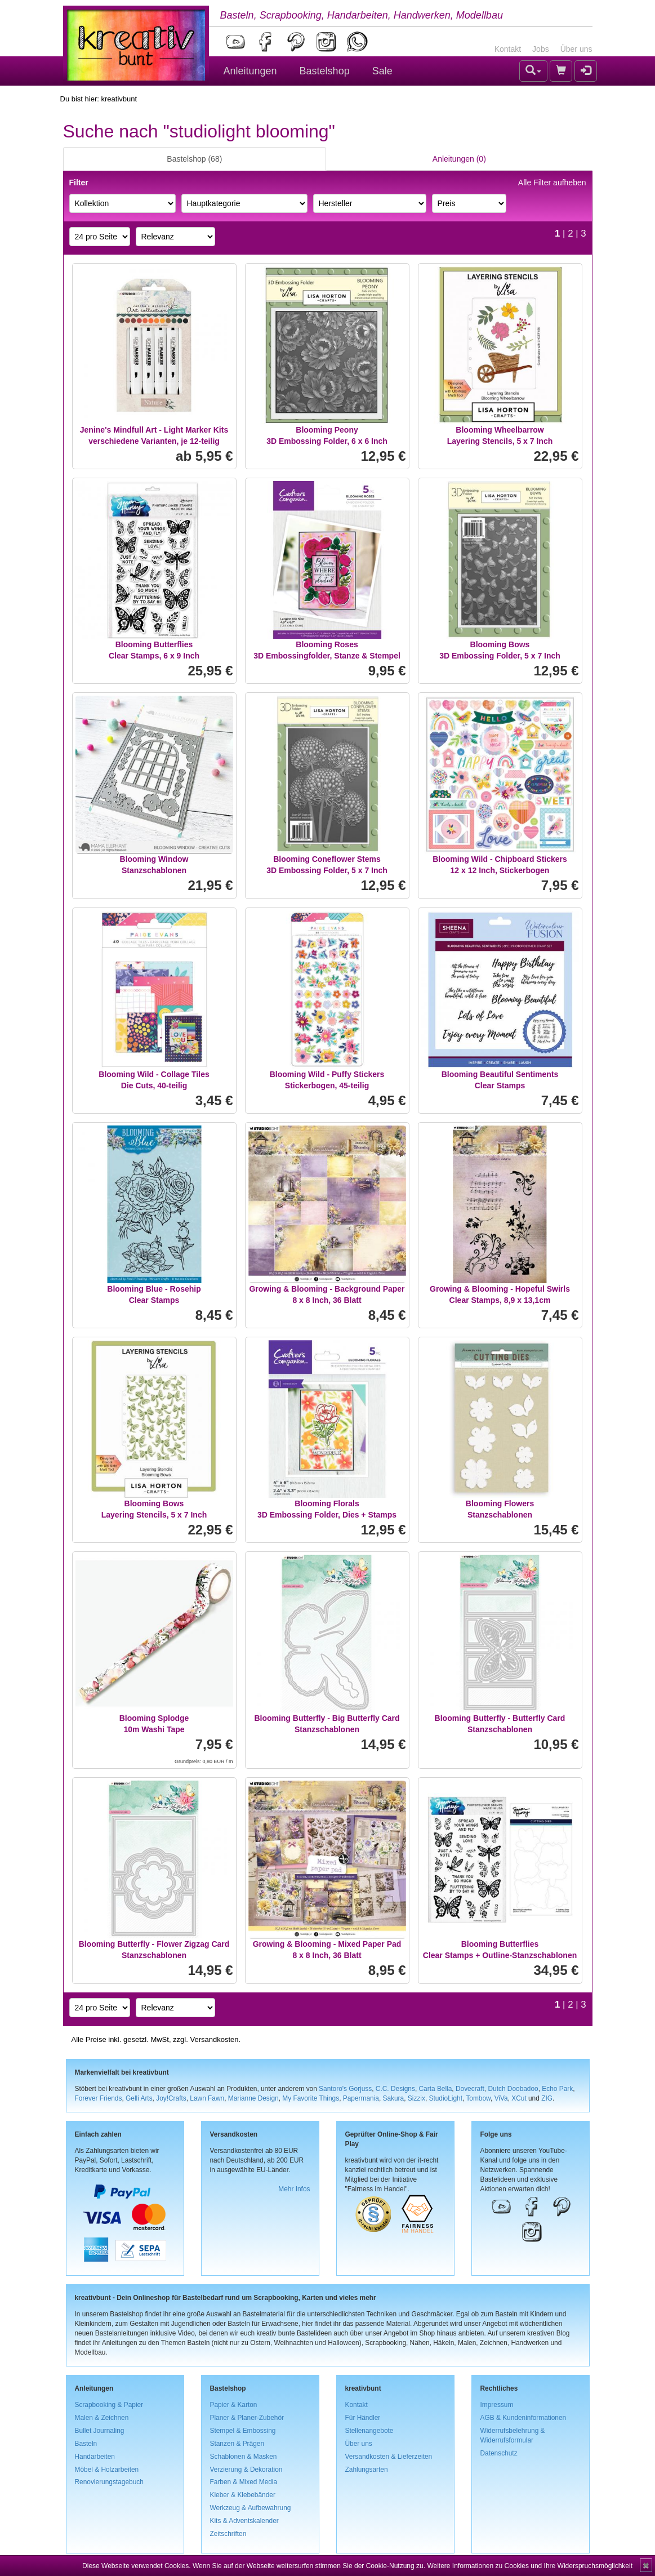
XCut (518, 2098)
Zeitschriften (228, 2534)
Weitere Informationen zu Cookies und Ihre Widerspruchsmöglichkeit (529, 2566)
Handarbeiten (95, 2457)
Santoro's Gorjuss (345, 2089)
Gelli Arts (139, 2098)
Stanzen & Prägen (237, 2444)
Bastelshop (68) (194, 158)
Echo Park (557, 2089)
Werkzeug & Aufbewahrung (250, 2508)
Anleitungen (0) (459, 158)
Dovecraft (470, 2089)
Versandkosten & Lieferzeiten (389, 2457)
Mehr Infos (294, 2189)
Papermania (361, 2098)
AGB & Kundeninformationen (523, 2418)
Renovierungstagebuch (109, 2482)
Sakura (393, 2098)
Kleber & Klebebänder (242, 2495)
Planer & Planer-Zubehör (247, 2418)
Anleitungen (250, 71)
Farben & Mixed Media (244, 2482)
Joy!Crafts (171, 2098)
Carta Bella (435, 2089)
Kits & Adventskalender (244, 2521)
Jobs (540, 49)
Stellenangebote (369, 2431)
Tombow (478, 2098)
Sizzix (416, 2098)
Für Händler (363, 2418)
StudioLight (445, 2098)
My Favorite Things (310, 2098)
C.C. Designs (395, 2089)
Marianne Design (253, 2098)
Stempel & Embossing (243, 2431)
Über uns (576, 49)
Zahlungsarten (366, 2469)
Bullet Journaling (99, 2431)
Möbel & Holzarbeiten (107, 2469)
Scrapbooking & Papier (109, 2405)
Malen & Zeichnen (102, 2418)
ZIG (546, 2098)
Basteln (86, 2444)
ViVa (501, 2098)
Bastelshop (325, 71)
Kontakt (507, 49)
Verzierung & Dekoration (246, 2469)
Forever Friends (98, 2098)
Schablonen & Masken (243, 2457)
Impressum (497, 2405)
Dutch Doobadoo (513, 2089)
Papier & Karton (233, 2405)
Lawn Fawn (207, 2098)
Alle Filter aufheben (552, 182)
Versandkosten (214, 2039)
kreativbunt (119, 99)
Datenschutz (499, 2453)
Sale (382, 71)
